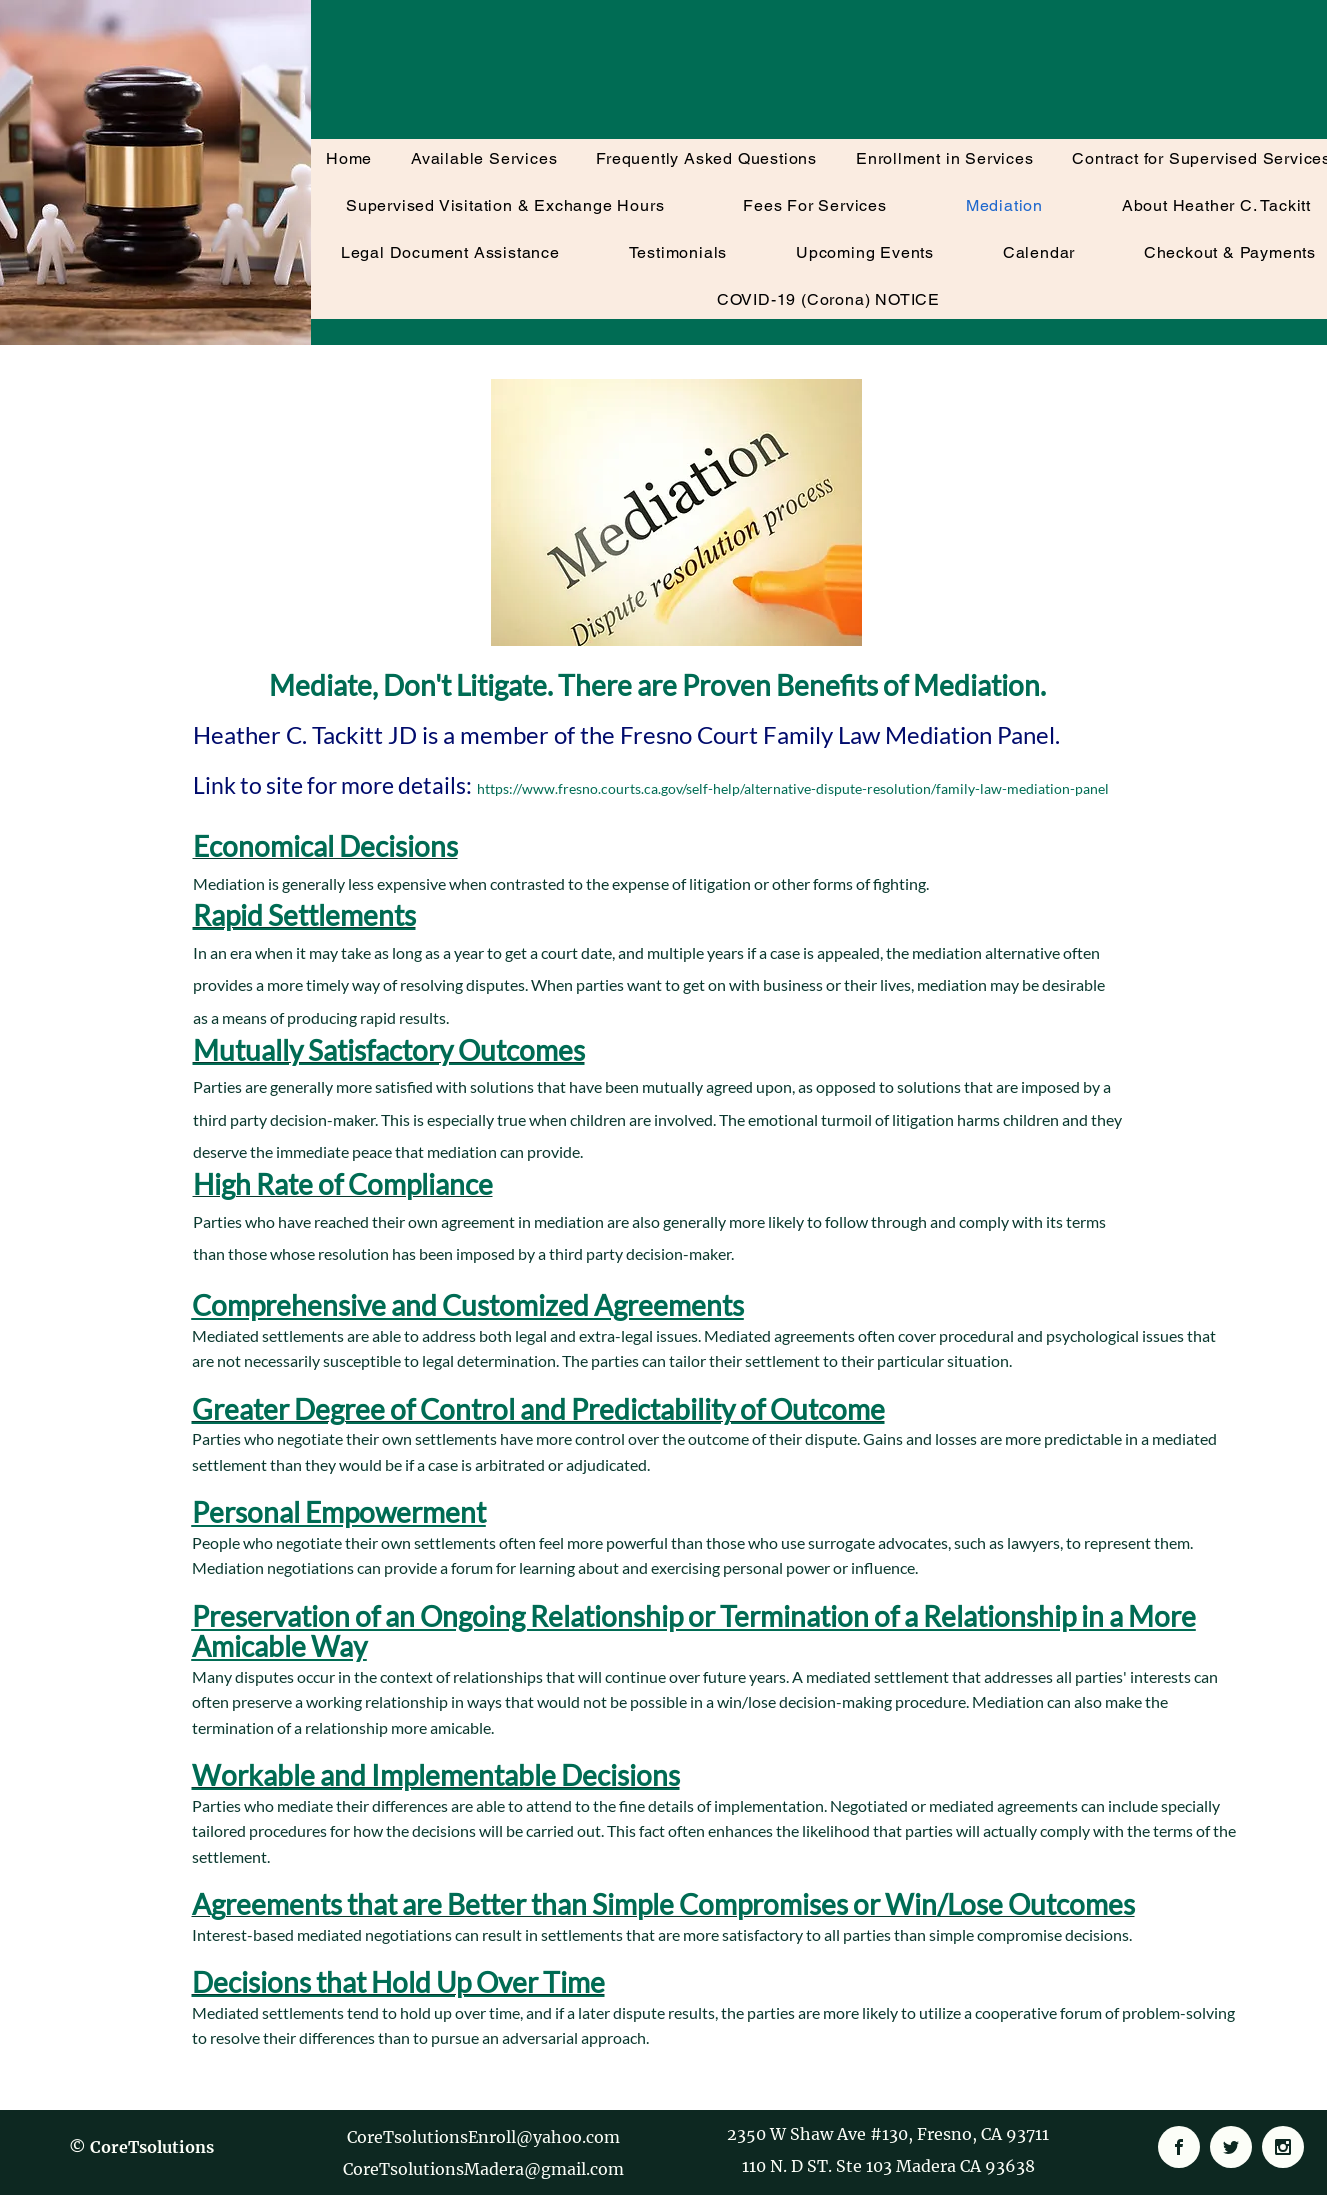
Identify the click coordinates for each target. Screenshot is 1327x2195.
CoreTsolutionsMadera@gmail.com (483, 2169)
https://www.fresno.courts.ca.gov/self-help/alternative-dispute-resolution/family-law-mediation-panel (793, 788)
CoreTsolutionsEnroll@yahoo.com (483, 2137)
